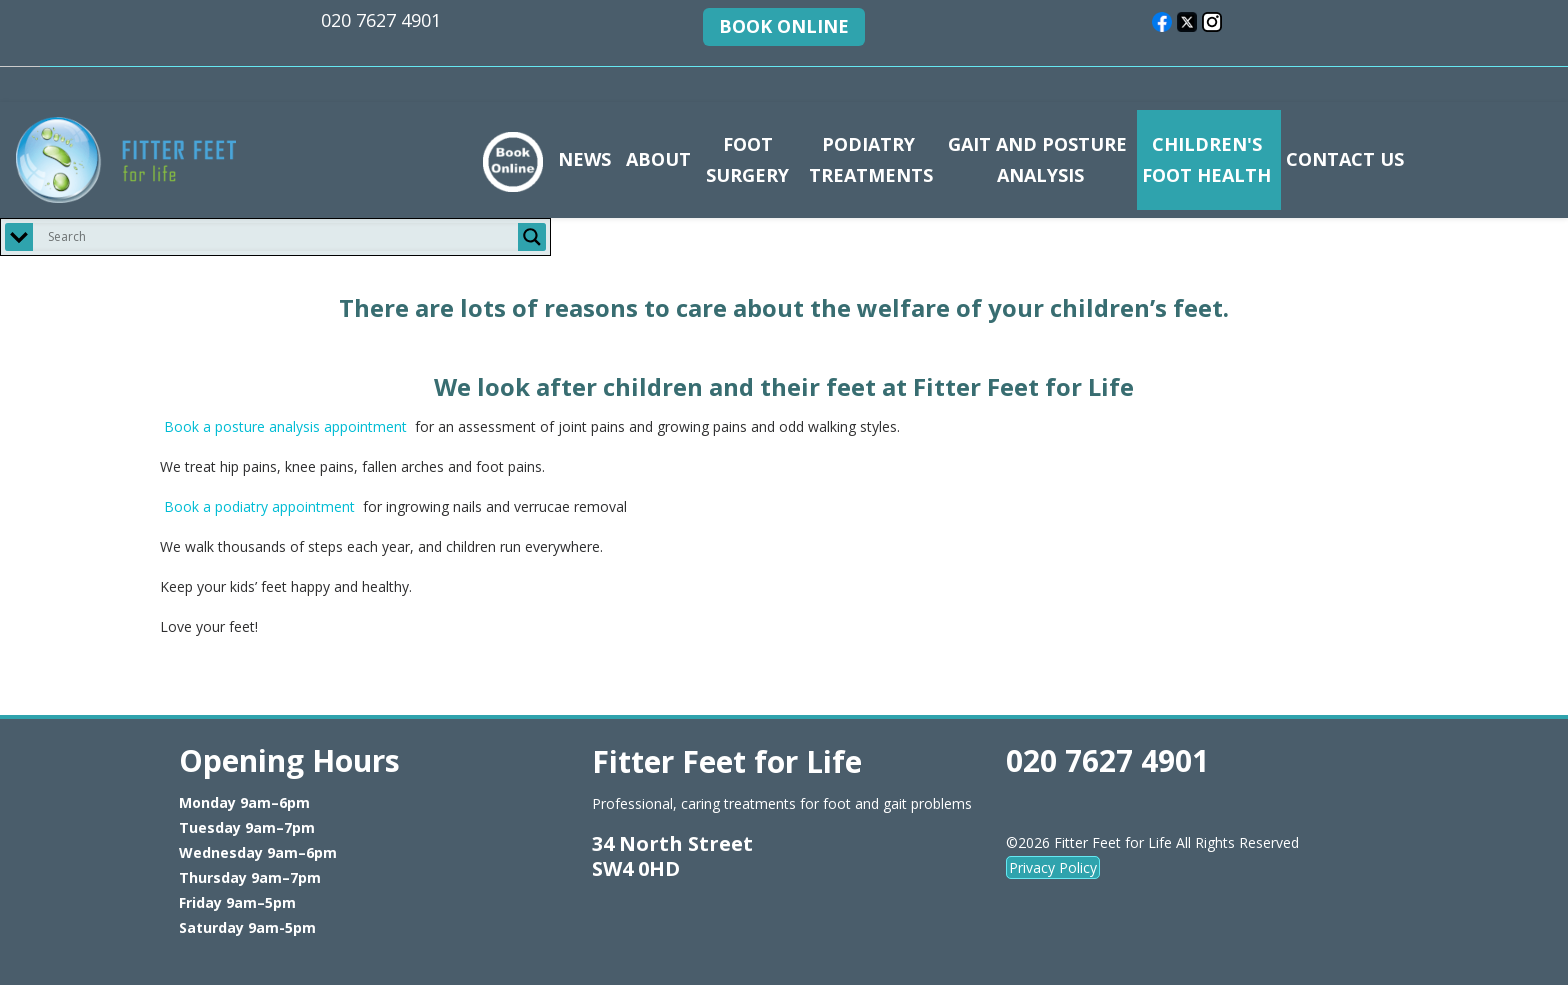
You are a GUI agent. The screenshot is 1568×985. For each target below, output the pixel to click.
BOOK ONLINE (784, 26)
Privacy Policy (1053, 867)
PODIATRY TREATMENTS (868, 159)
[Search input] (280, 237)
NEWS (584, 159)
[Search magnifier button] (532, 237)
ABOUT (658, 159)
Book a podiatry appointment (259, 506)
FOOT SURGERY (747, 159)
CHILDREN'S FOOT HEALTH (1206, 159)
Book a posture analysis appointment (285, 426)
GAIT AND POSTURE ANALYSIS (1037, 159)
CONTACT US (1345, 159)
